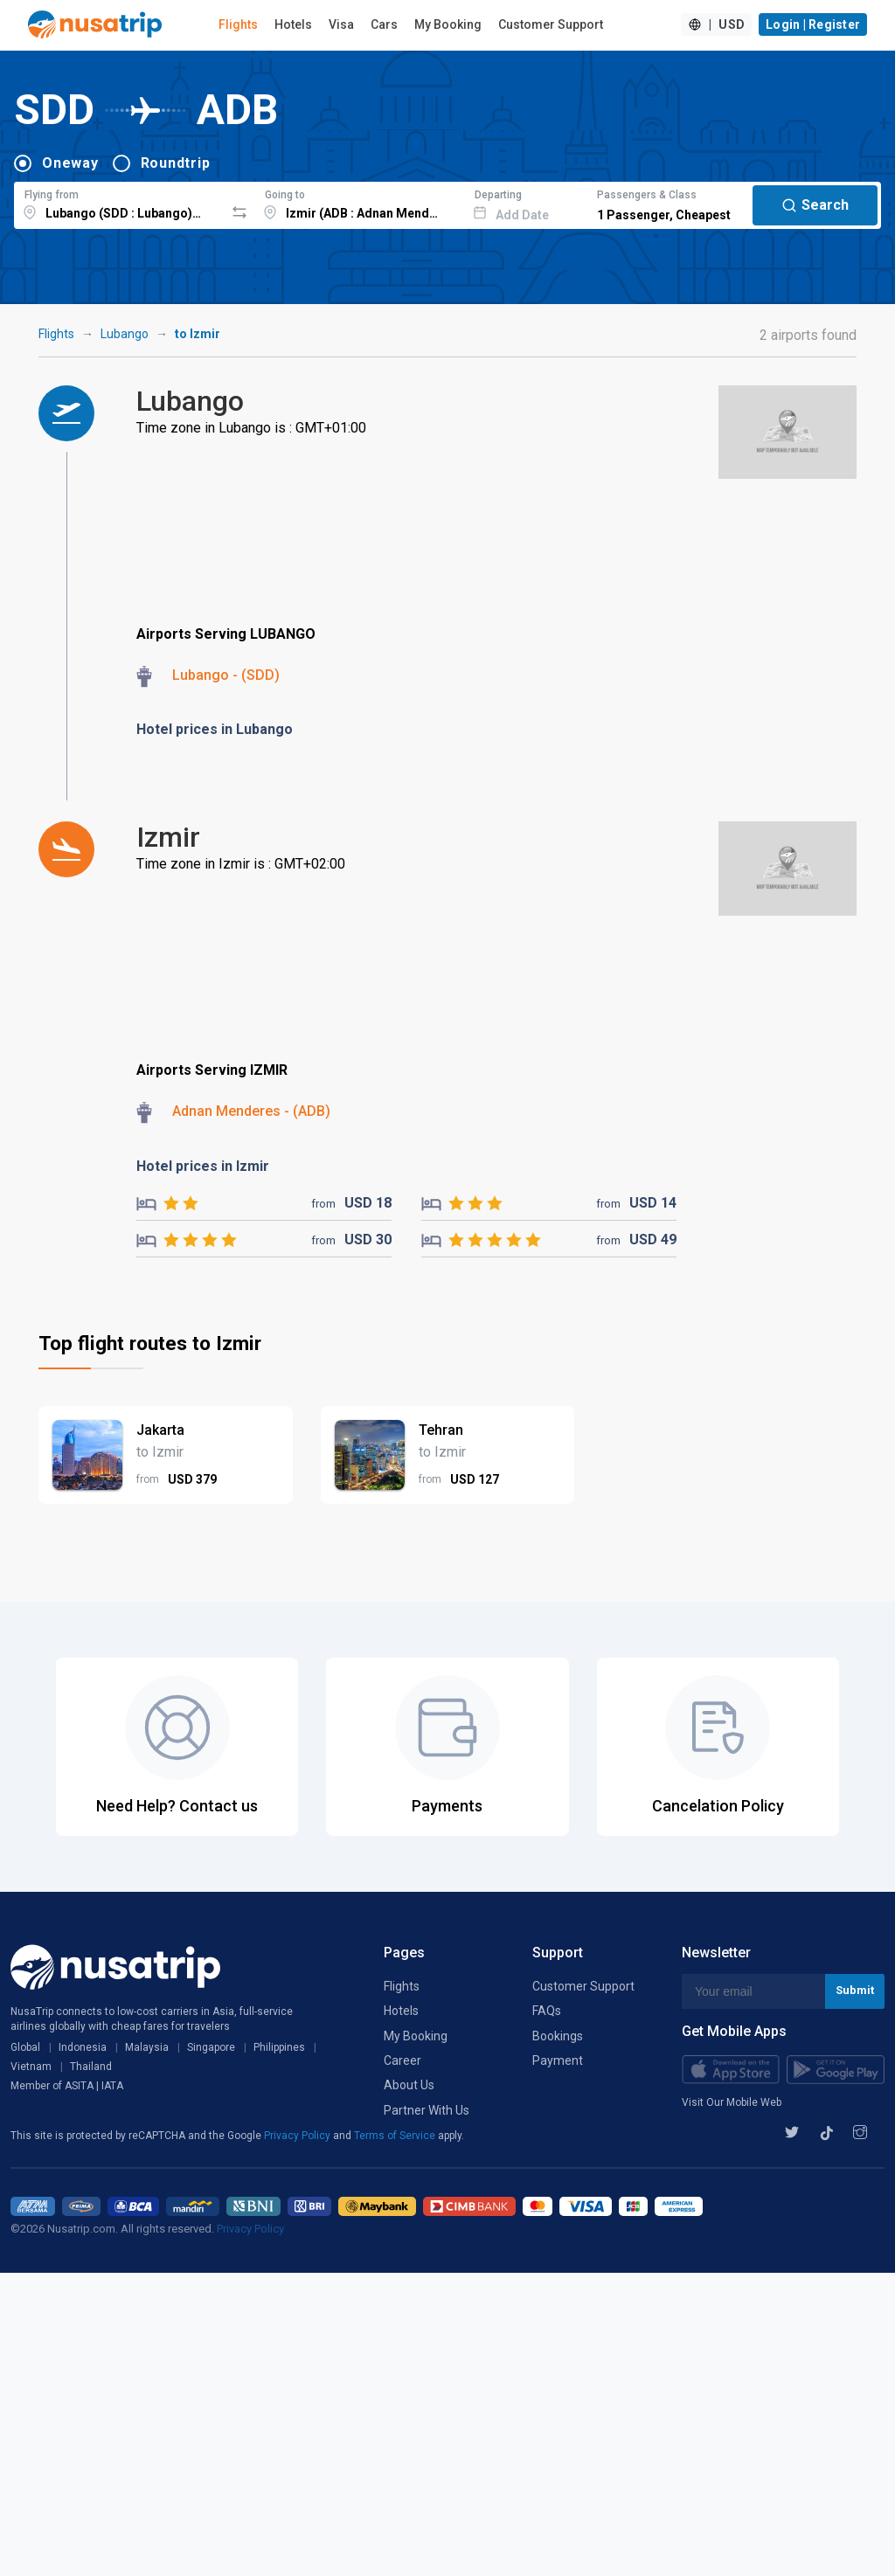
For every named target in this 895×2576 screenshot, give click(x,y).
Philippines (279, 2047)
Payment (557, 2060)
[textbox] (119, 203)
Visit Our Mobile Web (731, 2102)
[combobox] (119, 203)
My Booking (448, 24)
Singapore (211, 2047)
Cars (384, 24)
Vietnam (31, 2066)
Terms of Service (396, 2135)
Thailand (91, 2066)
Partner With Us (426, 2110)
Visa (341, 24)
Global (25, 2047)
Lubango (125, 334)
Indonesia (83, 2047)
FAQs (546, 2011)
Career (402, 2060)
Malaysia (147, 2047)
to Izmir (197, 334)
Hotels (293, 24)
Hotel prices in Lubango (214, 729)
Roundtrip (176, 163)
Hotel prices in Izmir (202, 1166)
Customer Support (550, 24)
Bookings (557, 2036)
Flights (238, 24)
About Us (409, 2085)
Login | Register (813, 24)
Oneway (70, 163)
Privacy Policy (298, 2135)
